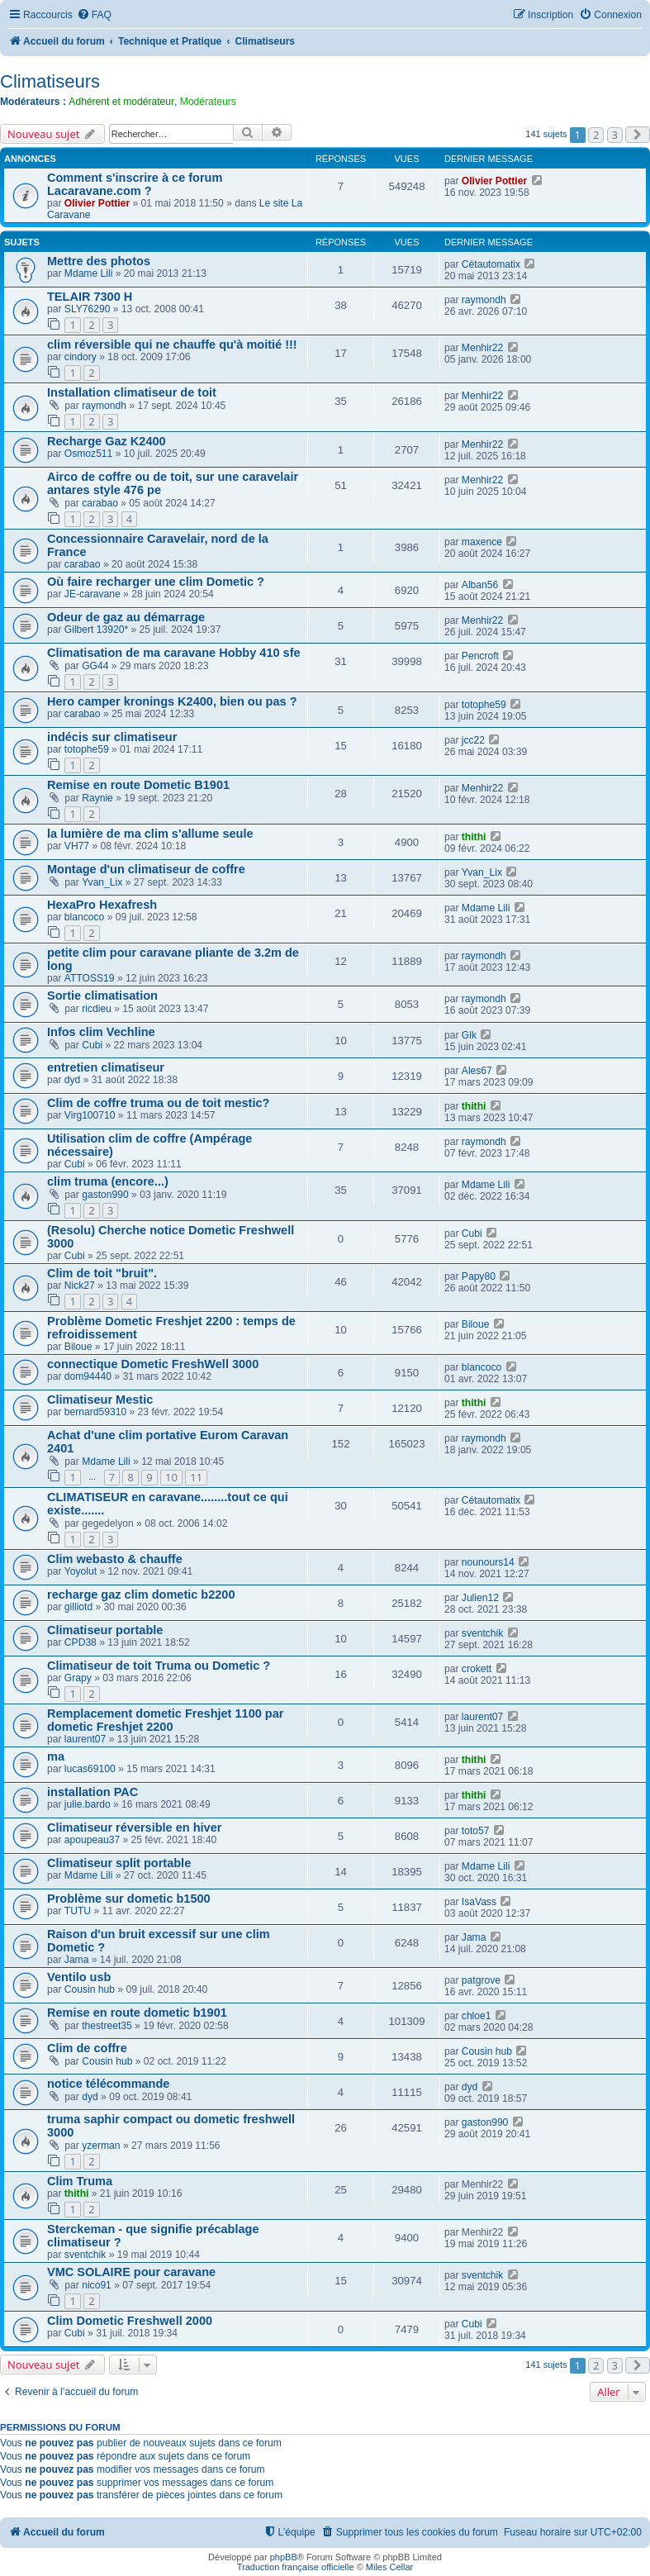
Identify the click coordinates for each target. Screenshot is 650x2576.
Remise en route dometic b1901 (137, 2012)
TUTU (77, 1911)
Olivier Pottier (97, 203)
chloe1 (476, 2016)
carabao (100, 503)
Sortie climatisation (102, 995)
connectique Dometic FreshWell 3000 (153, 1364)
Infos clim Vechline (101, 1031)
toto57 (476, 1831)
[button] (637, 134)
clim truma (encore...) (107, 1181)
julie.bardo (87, 1804)
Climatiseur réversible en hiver (134, 1827)
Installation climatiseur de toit (131, 392)
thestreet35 (107, 2026)
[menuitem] (94, 15)
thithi (474, 837)
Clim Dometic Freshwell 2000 (129, 2320)
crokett (476, 1669)
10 (171, 1477)
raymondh (484, 300)
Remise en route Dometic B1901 (138, 784)
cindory (80, 357)
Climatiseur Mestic (100, 1399)
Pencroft (480, 656)
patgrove (481, 1980)
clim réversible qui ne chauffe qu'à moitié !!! (172, 344)
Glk (469, 1035)
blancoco (84, 917)
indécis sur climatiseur (112, 737)
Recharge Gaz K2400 (106, 441)
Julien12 (480, 1598)
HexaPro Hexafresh (102, 904)
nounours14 (488, 1562)
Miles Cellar (389, 2567)
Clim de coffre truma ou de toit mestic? (158, 1103)
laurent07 (85, 1739)
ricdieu (96, 1009)
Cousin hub (89, 1989)
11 (196, 1477)
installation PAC (92, 1792)
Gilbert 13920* (96, 629)
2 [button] (596, 134)
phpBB (283, 2557)
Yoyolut (80, 1571)
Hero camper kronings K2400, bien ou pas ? (172, 701)
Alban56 (480, 585)
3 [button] (615, 134)
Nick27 (79, 1285)
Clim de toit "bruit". (102, 1273)
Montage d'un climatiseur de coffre (146, 869)
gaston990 (105, 1194)
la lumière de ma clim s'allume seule (150, 833)
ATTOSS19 (89, 978)
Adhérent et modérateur (121, 101)
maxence (482, 542)
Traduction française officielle (295, 2567)
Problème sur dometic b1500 (129, 1898)
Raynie (97, 798)
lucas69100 (90, 1769)
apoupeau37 (92, 1840)
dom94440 (87, 1376)
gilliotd (78, 1607)
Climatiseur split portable (119, 1863)
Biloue (78, 1346)
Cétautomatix (491, 264)
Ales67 (477, 1071)
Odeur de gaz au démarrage (126, 617)
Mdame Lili (88, 273)
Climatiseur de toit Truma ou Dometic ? (158, 1665)
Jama (76, 1959)
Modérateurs (208, 101)
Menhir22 (482, 348)
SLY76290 (87, 309)
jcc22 (473, 740)
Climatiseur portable (105, 1630)
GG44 (95, 666)
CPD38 (80, 1642)
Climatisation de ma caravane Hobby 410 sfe (174, 652)
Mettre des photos (98, 261)
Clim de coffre (87, 2048)
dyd (72, 1080)
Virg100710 (90, 1115)
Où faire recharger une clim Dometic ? (155, 581)
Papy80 (479, 1276)
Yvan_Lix (102, 882)
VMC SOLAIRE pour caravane (131, 2272)
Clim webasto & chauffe (115, 1559)
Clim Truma (79, 2181)
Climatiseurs (50, 81)
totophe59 (484, 705)
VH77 (76, 846)
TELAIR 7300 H (89, 296)
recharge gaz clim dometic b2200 (141, 1594)
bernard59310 (95, 1412)
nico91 (96, 2285)
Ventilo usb (79, 1977)
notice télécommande (108, 2083)
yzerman (101, 2145)
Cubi (92, 1045)
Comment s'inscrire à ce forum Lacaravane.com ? (134, 184)
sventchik (482, 1633)
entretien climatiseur (105, 1067)
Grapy (78, 1678)
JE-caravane (92, 594)
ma (55, 1756)
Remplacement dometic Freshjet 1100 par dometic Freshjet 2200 (165, 1720)
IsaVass (479, 1902)
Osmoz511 (88, 453)
